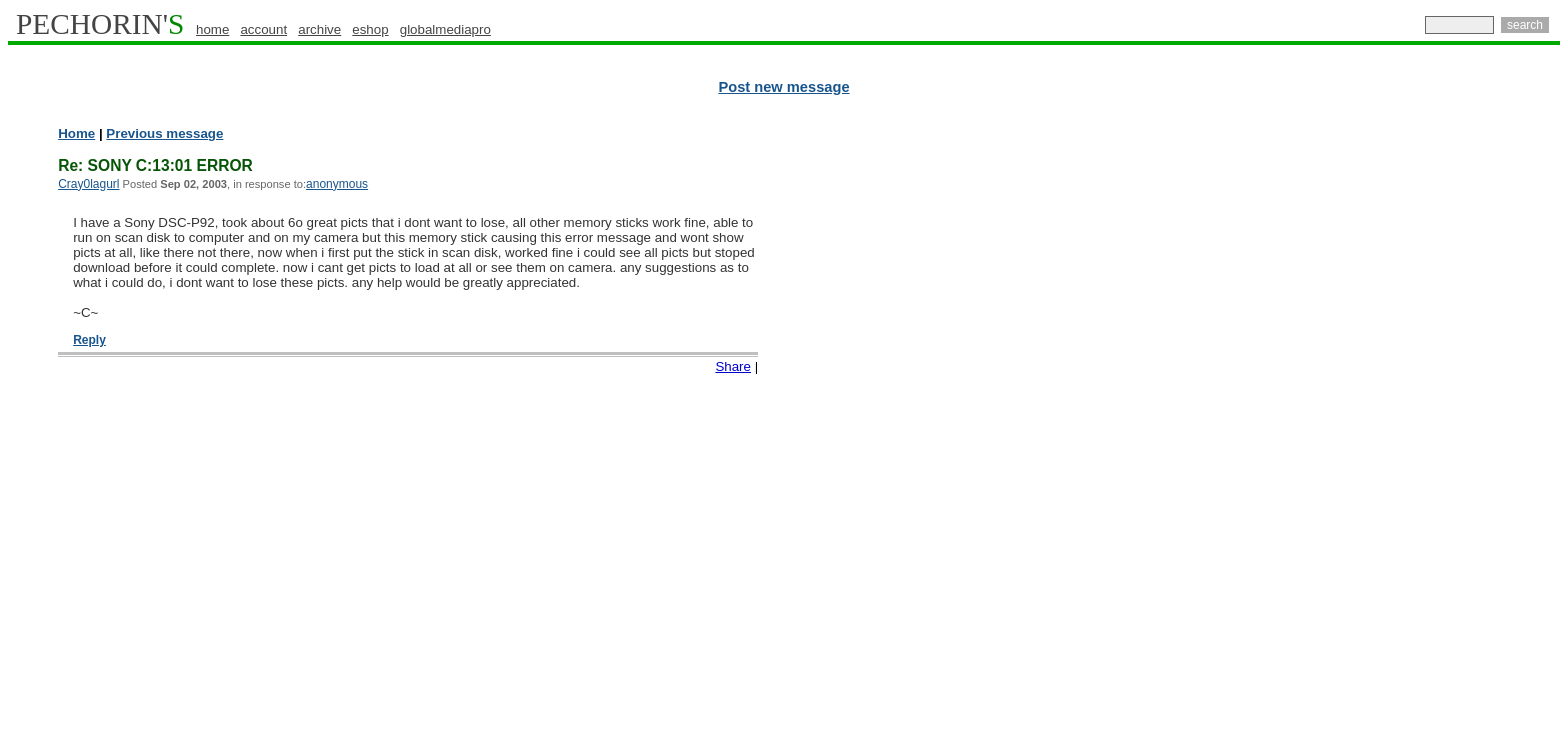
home (212, 29)
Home (76, 133)
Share (733, 366)
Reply (89, 340)
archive (319, 29)
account (263, 29)
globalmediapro (445, 29)
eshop (370, 29)
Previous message (164, 133)
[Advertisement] (1473, 430)
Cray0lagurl (88, 184)
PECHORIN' (100, 24)
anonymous (337, 184)
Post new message (783, 87)
